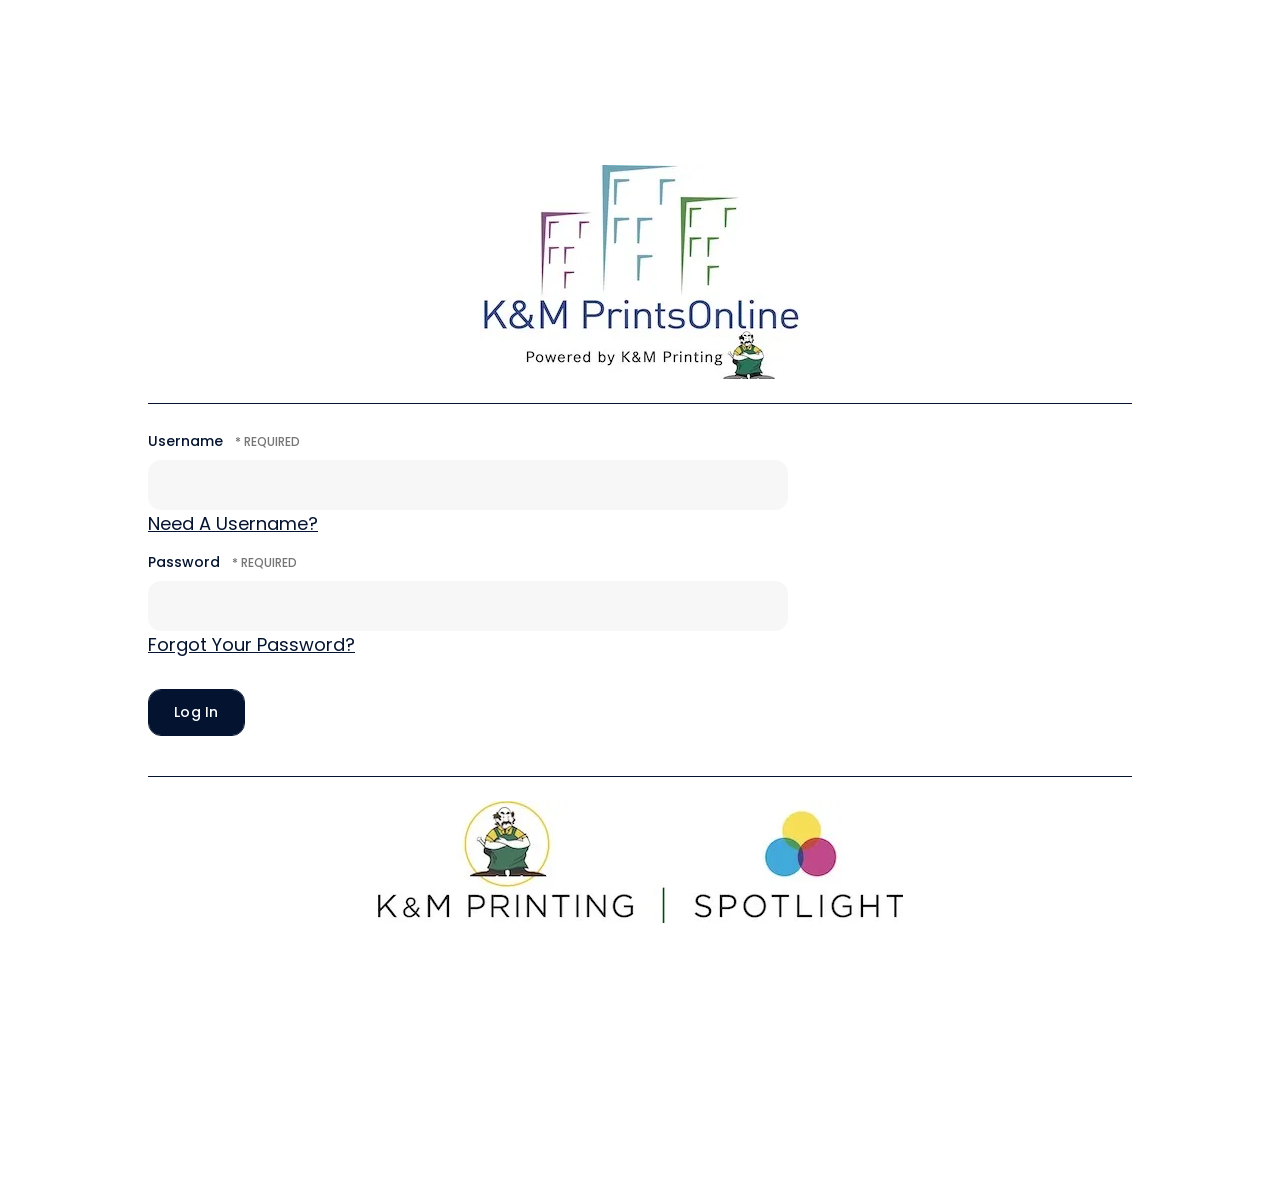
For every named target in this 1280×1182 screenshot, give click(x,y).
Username (185, 441)
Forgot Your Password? (251, 644)
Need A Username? (233, 523)
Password (184, 562)
